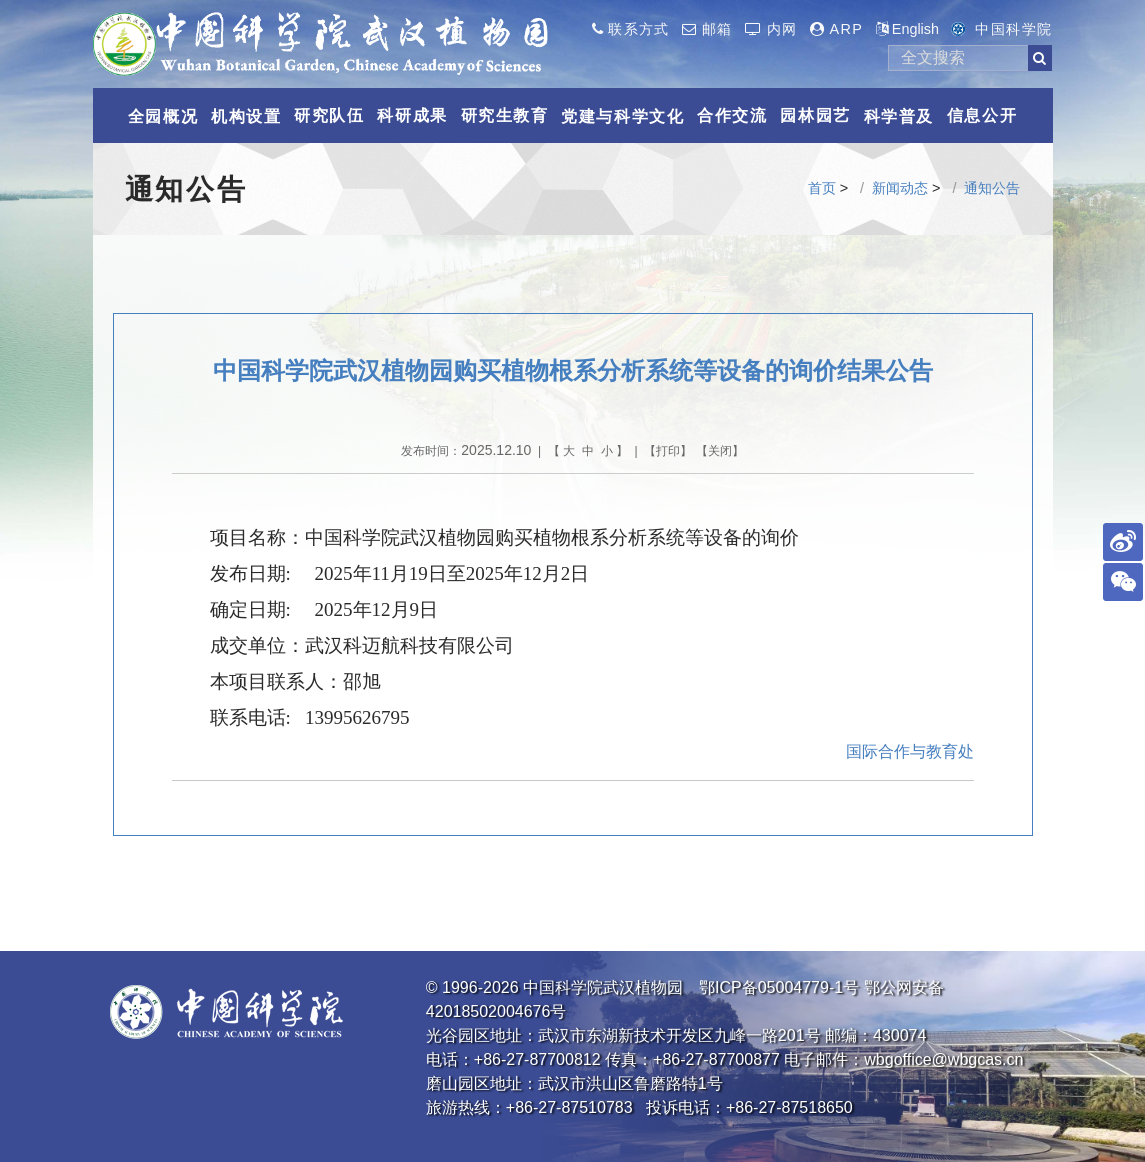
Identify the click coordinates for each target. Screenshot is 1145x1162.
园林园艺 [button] (815, 115)
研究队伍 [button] (329, 115)
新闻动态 (900, 188)
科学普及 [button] (899, 116)
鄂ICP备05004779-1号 (779, 987)
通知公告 (992, 188)
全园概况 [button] (163, 116)
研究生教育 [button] (505, 115)
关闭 (720, 451)
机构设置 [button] (246, 116)
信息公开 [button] (982, 115)
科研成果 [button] (412, 115)
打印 (668, 451)
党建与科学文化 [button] (622, 116)
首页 (822, 188)
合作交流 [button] (732, 115)
